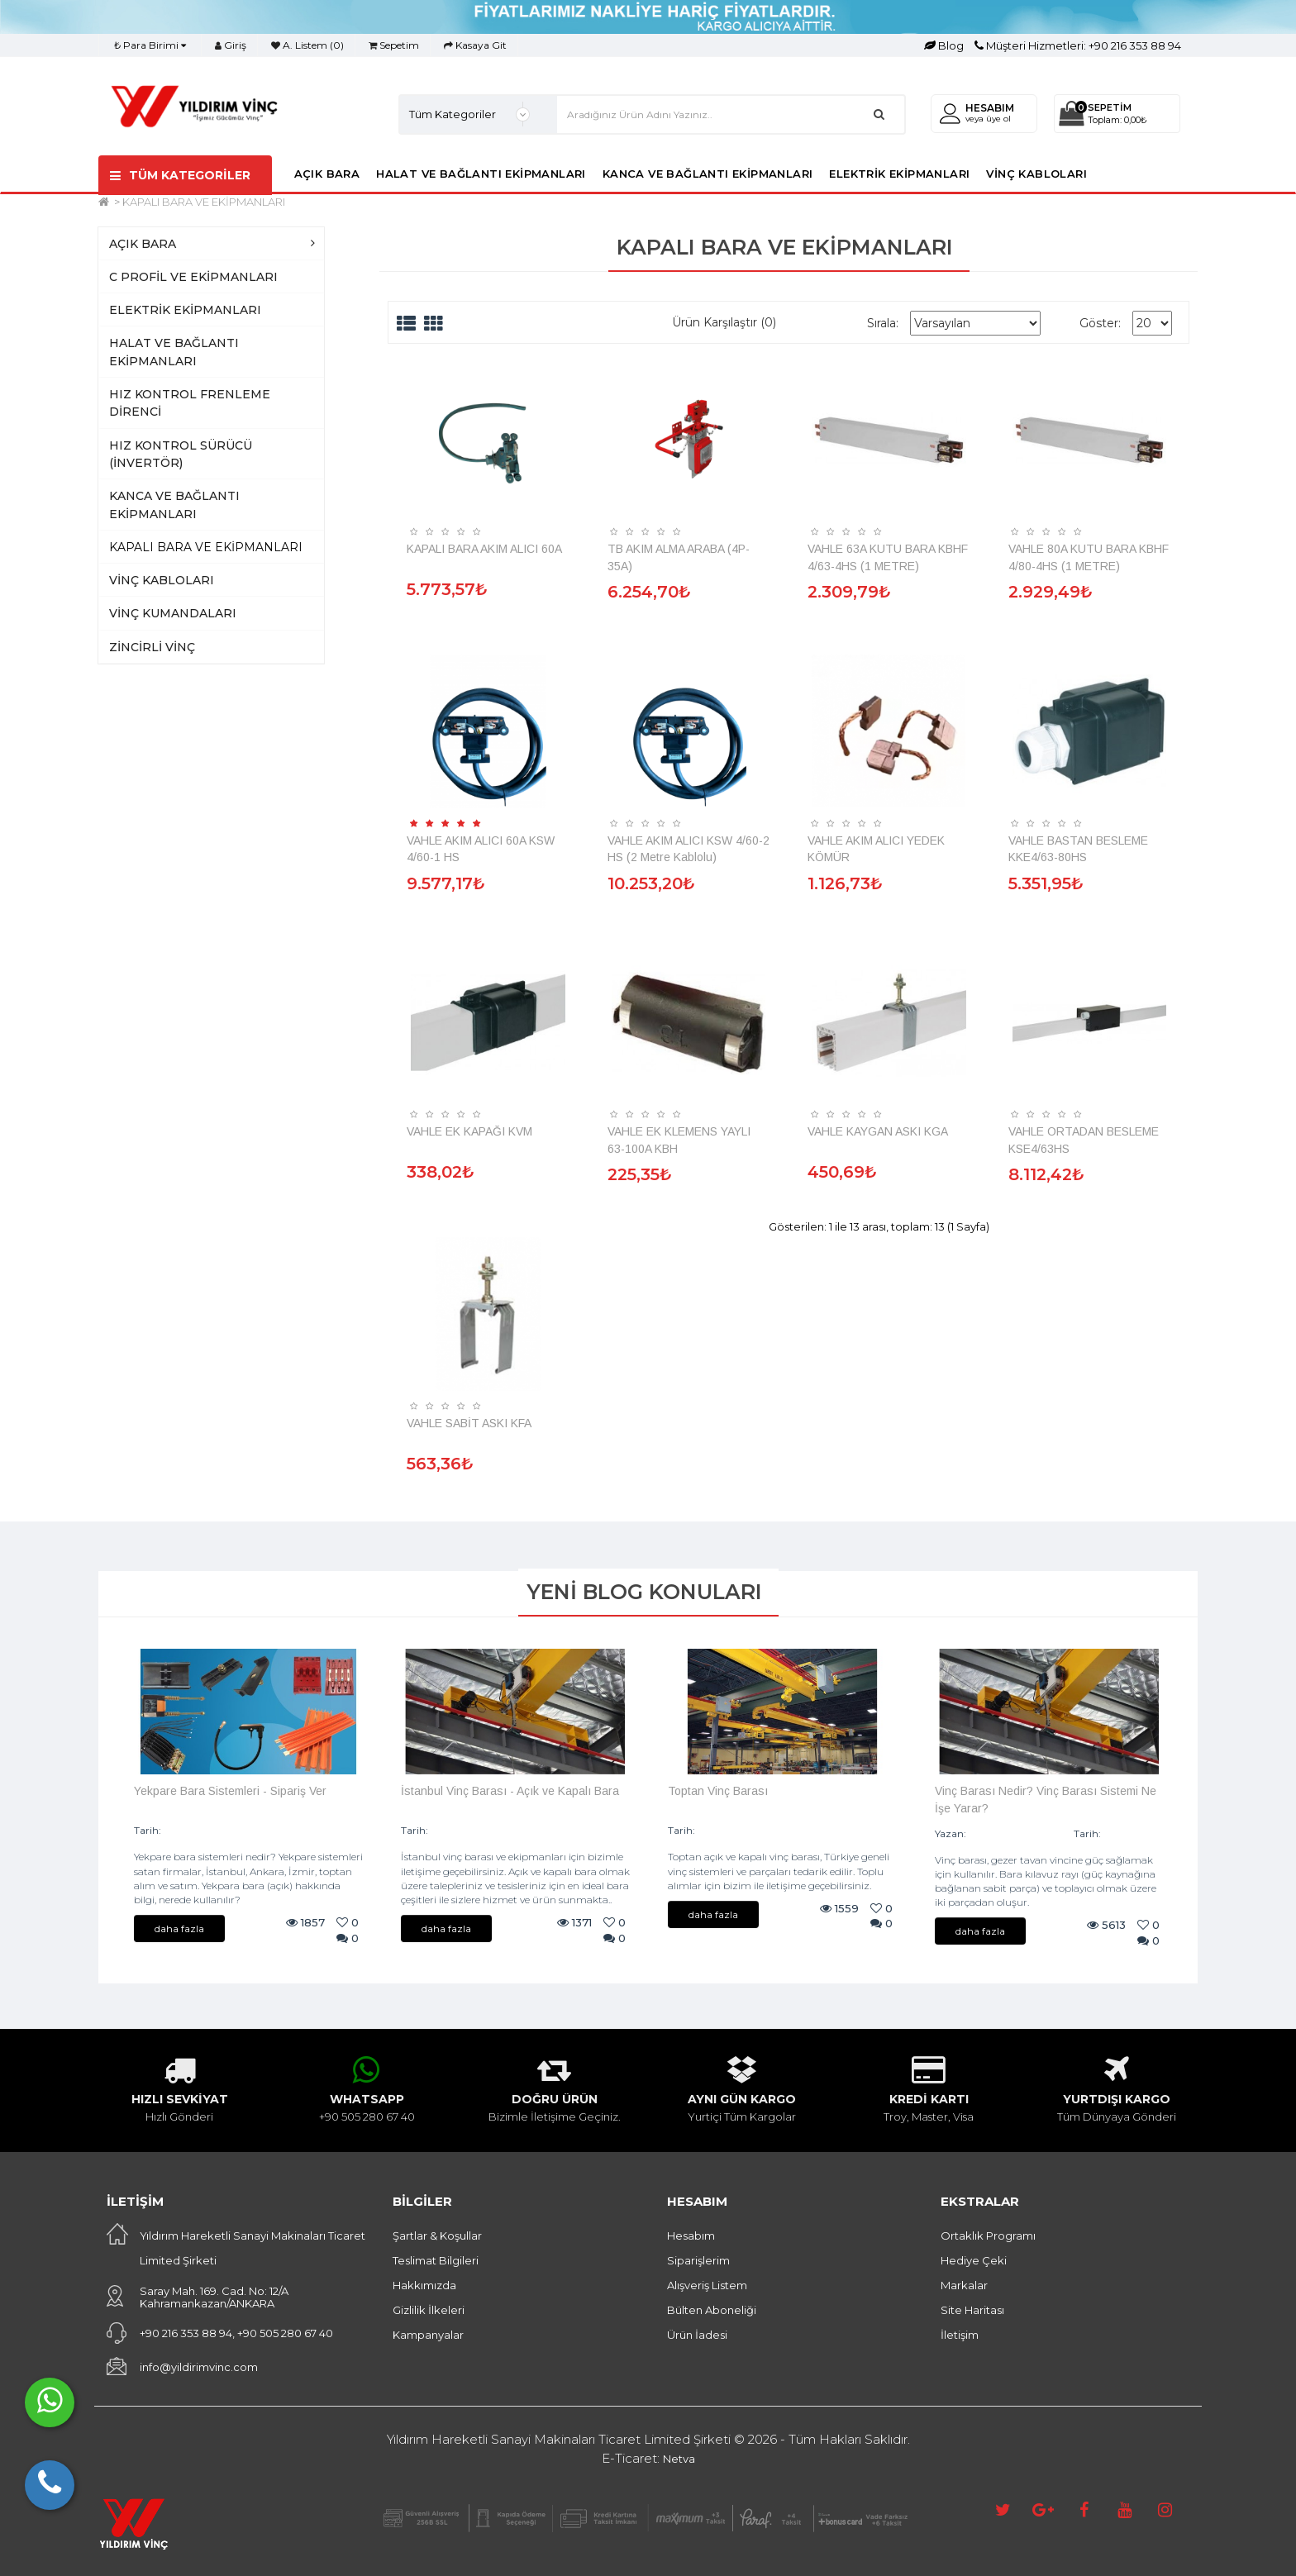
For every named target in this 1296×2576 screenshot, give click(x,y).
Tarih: (147, 1830)
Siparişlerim (698, 2260)
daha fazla (179, 1928)
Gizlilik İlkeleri (429, 2309)
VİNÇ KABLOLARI (1036, 173)
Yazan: (950, 1833)
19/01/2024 (1130, 1833)
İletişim (960, 2334)
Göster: (1100, 323)
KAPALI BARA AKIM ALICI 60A (484, 548)
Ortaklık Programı (988, 2235)
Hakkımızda (424, 2285)
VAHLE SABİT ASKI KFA (469, 1423)
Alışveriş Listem (707, 2285)
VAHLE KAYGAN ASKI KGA (878, 1131)
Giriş (230, 45)
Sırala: (882, 323)
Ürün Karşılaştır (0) (724, 322)
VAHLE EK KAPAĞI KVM (469, 1131)
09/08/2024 (195, 1829)
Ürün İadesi (697, 2334)
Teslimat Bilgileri (436, 2260)
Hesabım (691, 2235)
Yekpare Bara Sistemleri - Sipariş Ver (230, 1790)
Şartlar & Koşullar (437, 2235)
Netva (679, 2458)
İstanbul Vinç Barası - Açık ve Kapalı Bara (510, 1790)
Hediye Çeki (974, 2260)
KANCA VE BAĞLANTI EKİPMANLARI (708, 173)
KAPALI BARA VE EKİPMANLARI (203, 201)
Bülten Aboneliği (711, 2309)
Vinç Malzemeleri (1016, 1833)
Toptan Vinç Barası (718, 1790)
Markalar (964, 2285)
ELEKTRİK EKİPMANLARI (899, 173)
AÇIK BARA (327, 173)
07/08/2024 (461, 1829)
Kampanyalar (428, 2334)
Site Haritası (972, 2309)
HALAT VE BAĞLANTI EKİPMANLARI (481, 173)
